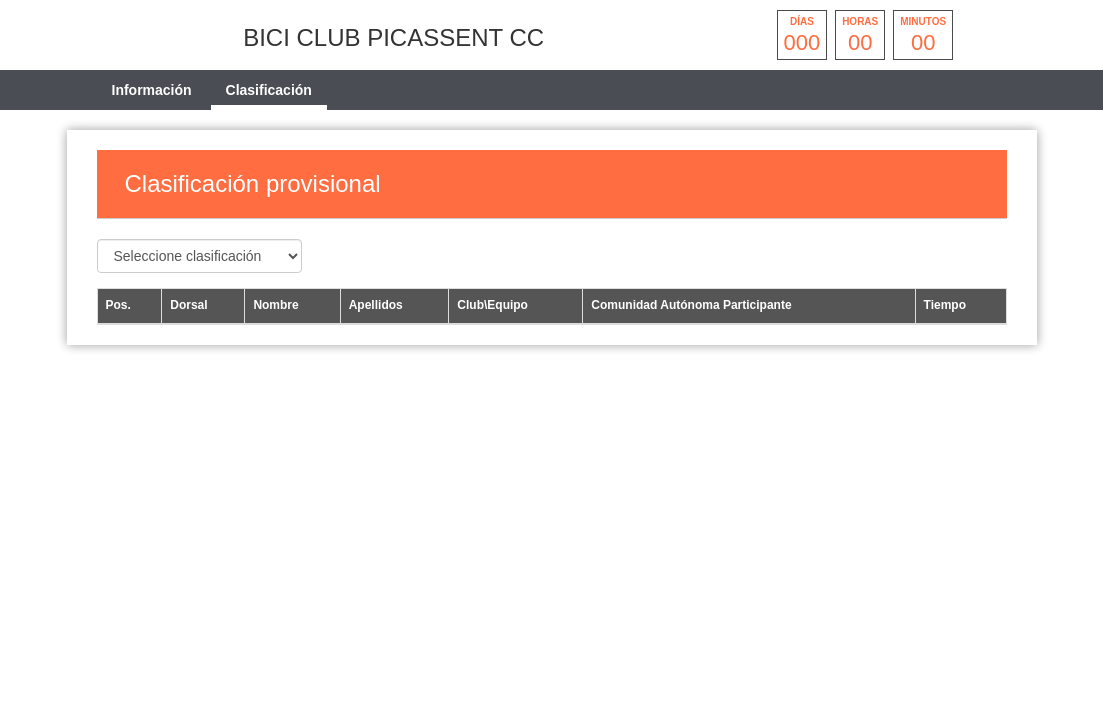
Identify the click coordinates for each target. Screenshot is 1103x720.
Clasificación (269, 90)
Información (152, 90)
